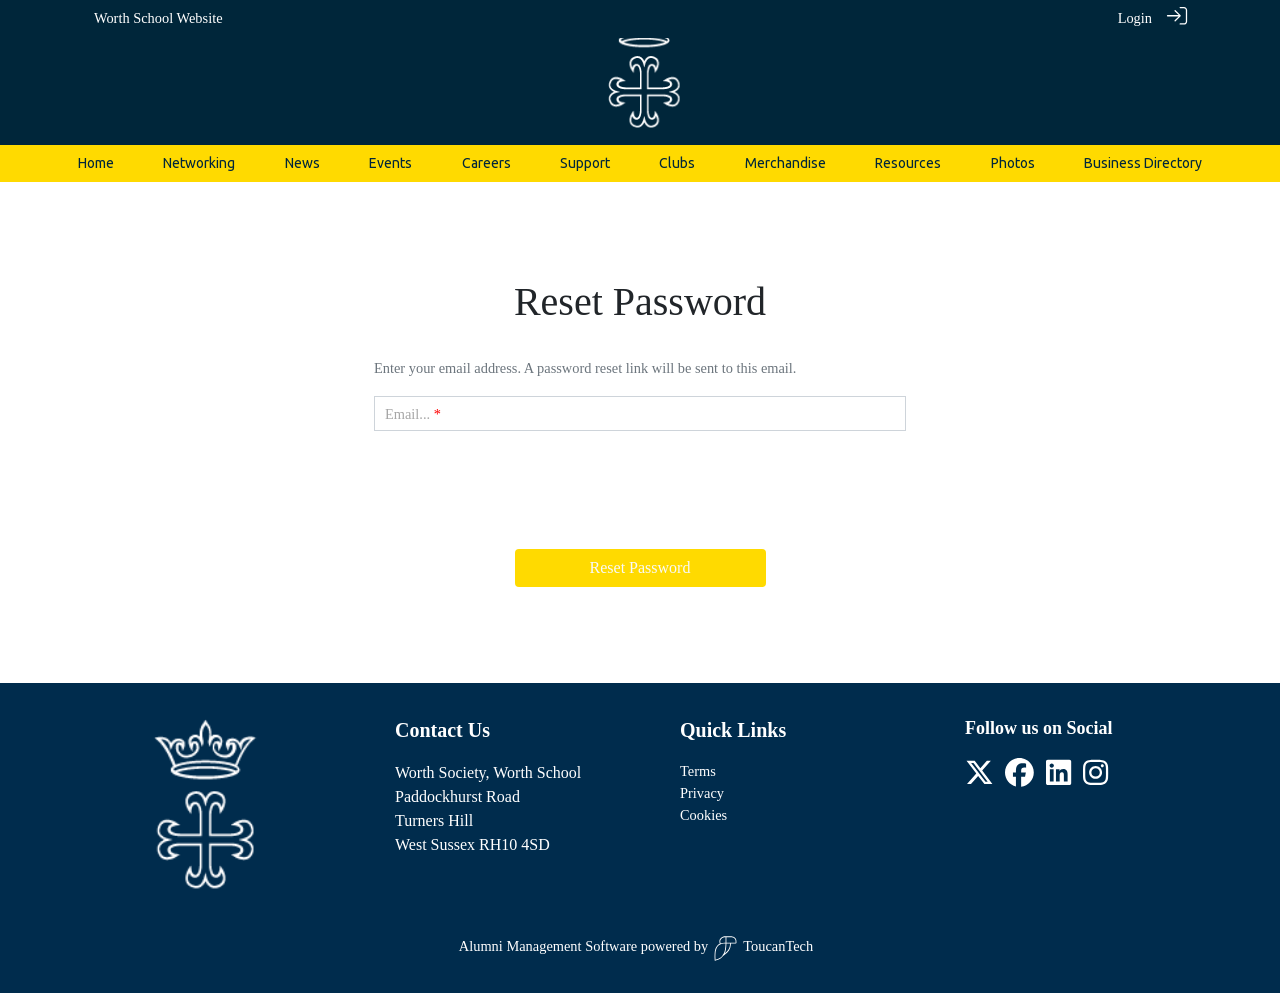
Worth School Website (158, 18)
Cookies (703, 815)
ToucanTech (763, 948)
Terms (698, 771)
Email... (407, 414)
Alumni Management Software (548, 946)
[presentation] (640, 486)
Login (1135, 18)
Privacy (702, 793)
